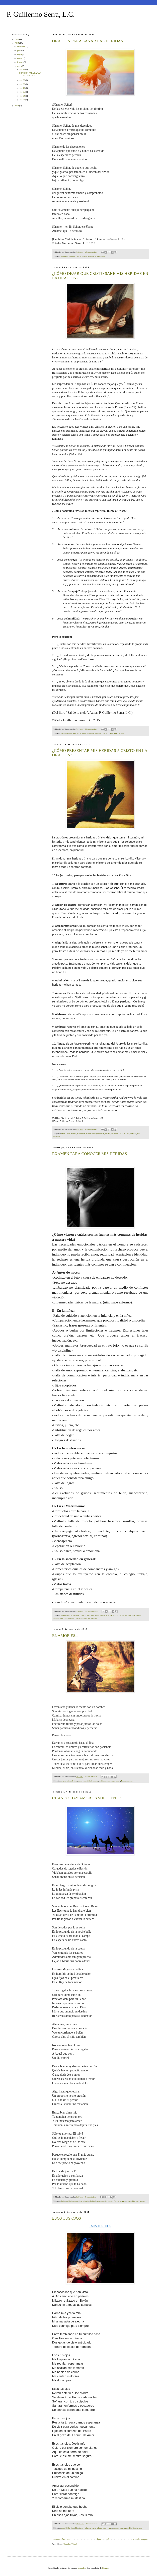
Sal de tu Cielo (124, 1134)
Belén (63, 2201)
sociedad (94, 1618)
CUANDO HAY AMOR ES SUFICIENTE (86, 1798)
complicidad (87, 1781)
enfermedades (100, 1615)
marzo (20, 58)
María (94, 2528)
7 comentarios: (90, 2197)
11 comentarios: (92, 2524)
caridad (68, 2201)
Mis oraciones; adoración (78, 256)
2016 (17, 39)
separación (86, 1618)
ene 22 (22, 84)
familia (115, 1615)
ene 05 (22, 92)
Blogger (105, 2568)
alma (75, 1781)
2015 (17, 43)
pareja (118, 1781)
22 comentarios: (91, 729)
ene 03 (22, 100)
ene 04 (22, 96)
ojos (104, 2528)
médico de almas (88, 733)
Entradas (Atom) (70, 2544)
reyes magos (140, 2201)
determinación (84, 2201)
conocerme (75, 1615)
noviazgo (71, 1618)
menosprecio (58, 1618)
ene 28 (22, 69)
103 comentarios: (91, 1611)
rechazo (79, 1618)
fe (106, 2201)
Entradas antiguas (140, 2539)
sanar (103, 256)
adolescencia (65, 1615)
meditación (81, 1134)
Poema (123, 1781)
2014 (17, 106)
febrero (20, 62)
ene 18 (22, 88)
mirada (99, 2528)
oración (91, 256)
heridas (69, 733)
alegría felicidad (67, 1781)
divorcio (83, 1615)
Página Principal (102, 2539)
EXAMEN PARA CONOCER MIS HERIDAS (89, 1153)
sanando (97, 256)
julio (19, 50)
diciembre (21, 46)
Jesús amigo (76, 733)
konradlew (82, 2568)
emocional (91, 1615)
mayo (19, 54)
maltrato (128, 1615)
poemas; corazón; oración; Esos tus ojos (127, 2528)
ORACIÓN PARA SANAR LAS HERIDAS (87, 41)
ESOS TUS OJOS (66, 2218)
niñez (65, 1618)
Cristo (63, 733)
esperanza (64, 256)
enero (19, 66)
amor (63, 1134)
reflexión (114, 1134)
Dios (76, 2528)
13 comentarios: (91, 1777)
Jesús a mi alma (85, 2528)
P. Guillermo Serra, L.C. (41, 14)
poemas (129, 1781)
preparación (130, 2201)
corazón (95, 1781)
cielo (72, 2528)
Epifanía (93, 2201)
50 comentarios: (91, 1129)
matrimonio (136, 1615)
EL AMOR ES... (65, 1635)
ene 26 (22, 80)
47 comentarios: (91, 252)
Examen (109, 1615)
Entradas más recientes (62, 2539)
